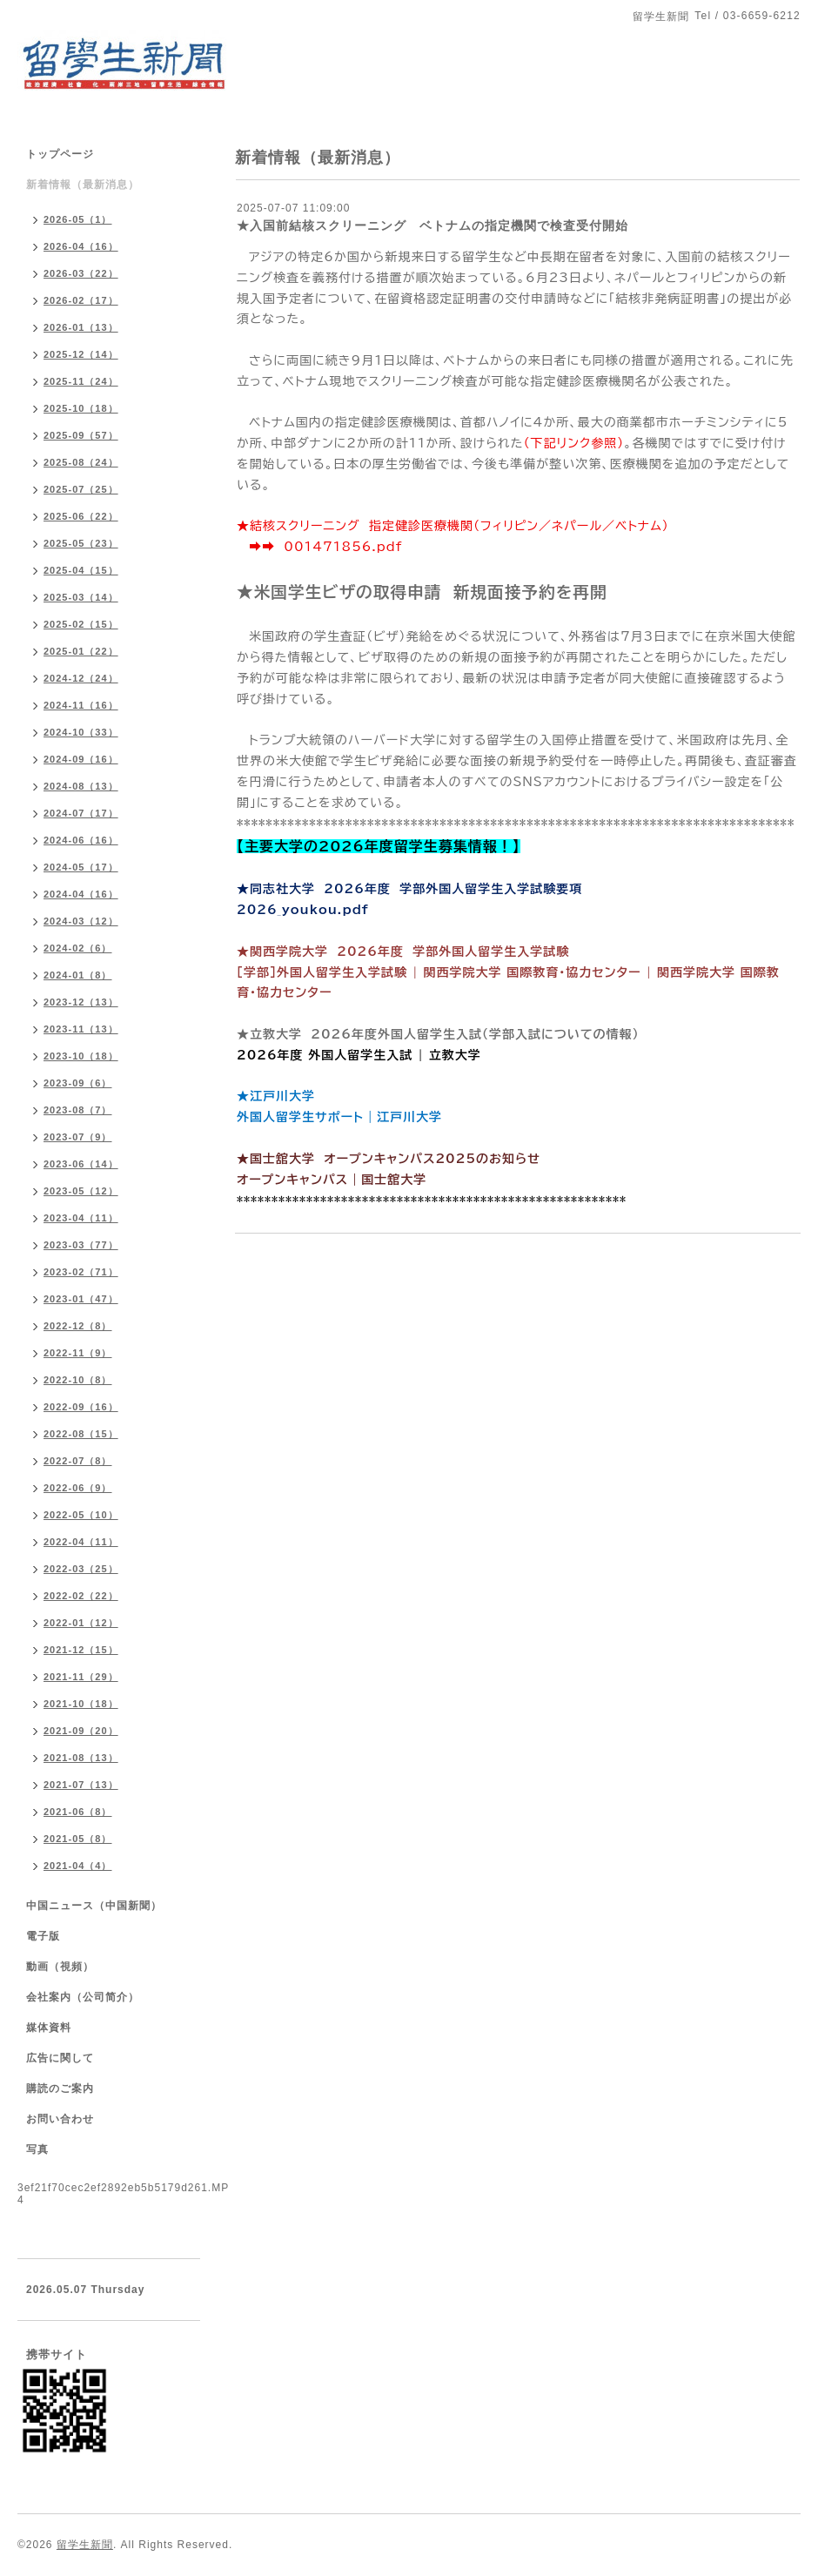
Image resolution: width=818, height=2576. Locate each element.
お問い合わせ (60, 2119)
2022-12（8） (78, 1326)
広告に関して (60, 2058)
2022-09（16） (81, 1407)
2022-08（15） (81, 1434)
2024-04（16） (81, 894)
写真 (37, 2149)
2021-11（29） (81, 1676)
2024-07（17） (81, 813)
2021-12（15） (81, 1649)
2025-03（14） (81, 597)
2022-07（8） (78, 1461)
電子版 (43, 1936)
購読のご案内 (60, 2088)
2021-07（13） (81, 1784)
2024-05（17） (81, 867)
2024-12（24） (81, 678)
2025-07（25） (81, 489)
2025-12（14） (81, 354)
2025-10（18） (81, 408)
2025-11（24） (81, 381)
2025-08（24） (81, 462)
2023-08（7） (78, 1110)
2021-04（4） (78, 1865)
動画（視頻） (60, 1967)
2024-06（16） (81, 840)
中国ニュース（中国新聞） (94, 1906)
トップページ (60, 154)
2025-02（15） (81, 624)
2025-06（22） (81, 516)
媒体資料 (48, 2027)
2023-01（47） (81, 1299)
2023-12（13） (81, 1002)
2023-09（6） (78, 1083)
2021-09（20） (81, 1730)
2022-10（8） (78, 1380)
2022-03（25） (81, 1569)
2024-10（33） (81, 732)
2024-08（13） (81, 786)
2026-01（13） (81, 327)
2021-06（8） (78, 1811)
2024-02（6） (78, 948)
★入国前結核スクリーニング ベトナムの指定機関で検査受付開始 (437, 225)
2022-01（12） (81, 1623)
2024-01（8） (78, 975)
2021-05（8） (78, 1838)
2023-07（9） (78, 1137)
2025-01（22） (81, 651)
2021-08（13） (81, 1757)
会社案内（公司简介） (82, 1997)
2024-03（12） (81, 921)
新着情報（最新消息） (82, 184)
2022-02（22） (81, 1596)
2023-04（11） (81, 1218)
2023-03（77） (81, 1245)
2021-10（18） (81, 1703)
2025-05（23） (81, 543)
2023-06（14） (81, 1164)
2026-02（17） (81, 300)
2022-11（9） (78, 1353)
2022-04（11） (81, 1542)
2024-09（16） (81, 759)
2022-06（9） (78, 1488)
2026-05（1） (78, 219)
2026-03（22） (81, 273)
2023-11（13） (81, 1029)
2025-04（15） (81, 570)
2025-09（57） (81, 435)
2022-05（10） (81, 1515)
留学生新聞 (85, 2545)
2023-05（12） (81, 1191)
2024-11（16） (81, 705)
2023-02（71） (81, 1272)
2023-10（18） (81, 1056)
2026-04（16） (81, 246)
